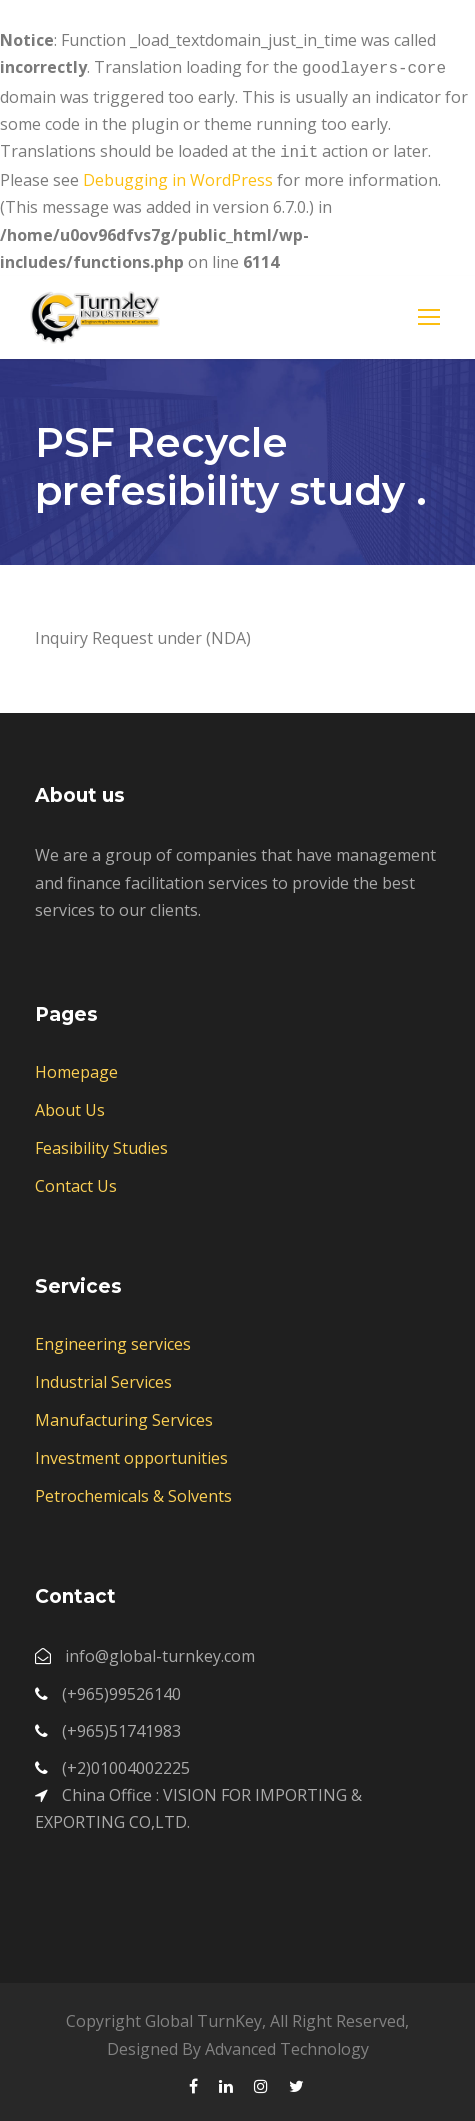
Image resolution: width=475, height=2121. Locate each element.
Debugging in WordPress (178, 176)
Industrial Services (103, 1378)
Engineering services (113, 1340)
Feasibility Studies (101, 1144)
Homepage (76, 1068)
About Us (70, 1106)
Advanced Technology (287, 2045)
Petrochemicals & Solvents (133, 1492)
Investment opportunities (131, 1454)
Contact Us (76, 1182)
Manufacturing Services (124, 1416)
